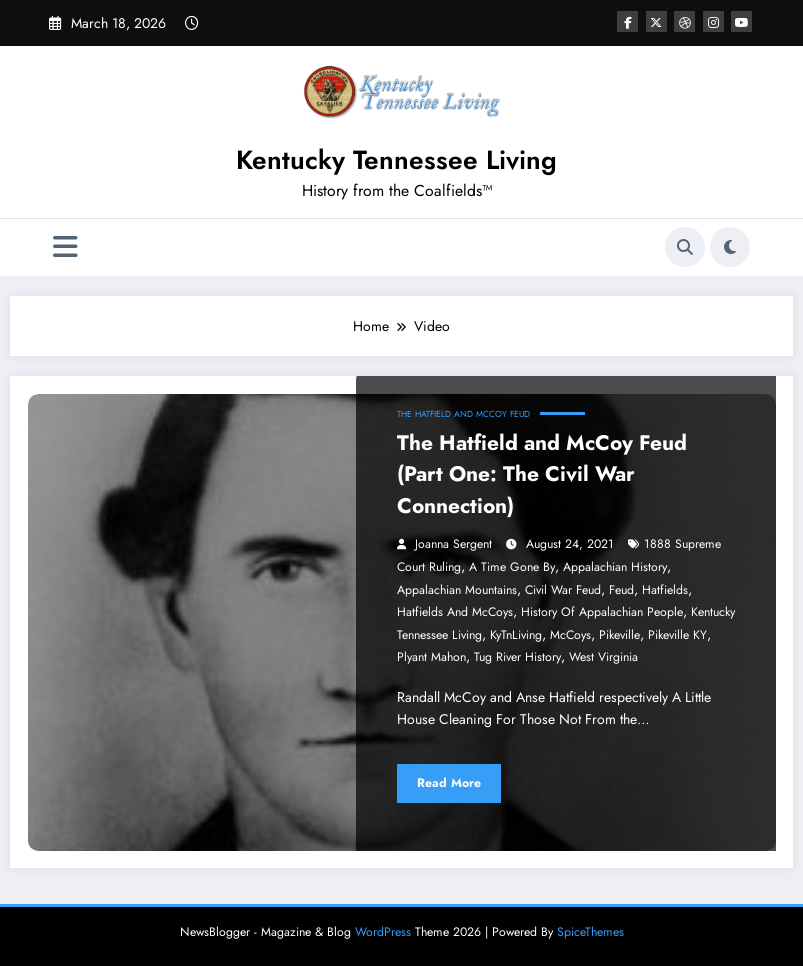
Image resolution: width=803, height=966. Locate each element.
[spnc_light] (730, 247)
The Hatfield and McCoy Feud (463, 414)
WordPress (383, 932)
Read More (449, 783)
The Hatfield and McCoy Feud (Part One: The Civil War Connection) (542, 474)
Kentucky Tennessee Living (396, 160)
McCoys (570, 635)
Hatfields (665, 590)
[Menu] (65, 247)
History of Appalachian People (602, 612)
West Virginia (603, 657)
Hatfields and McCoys (455, 612)
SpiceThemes (590, 932)
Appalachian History (615, 567)
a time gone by (512, 567)
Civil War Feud (563, 590)
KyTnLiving (516, 635)
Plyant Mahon (431, 657)
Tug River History (517, 657)
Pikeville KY (677, 635)
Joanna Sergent (453, 544)
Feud (621, 590)
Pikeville (619, 635)
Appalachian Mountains (457, 590)
